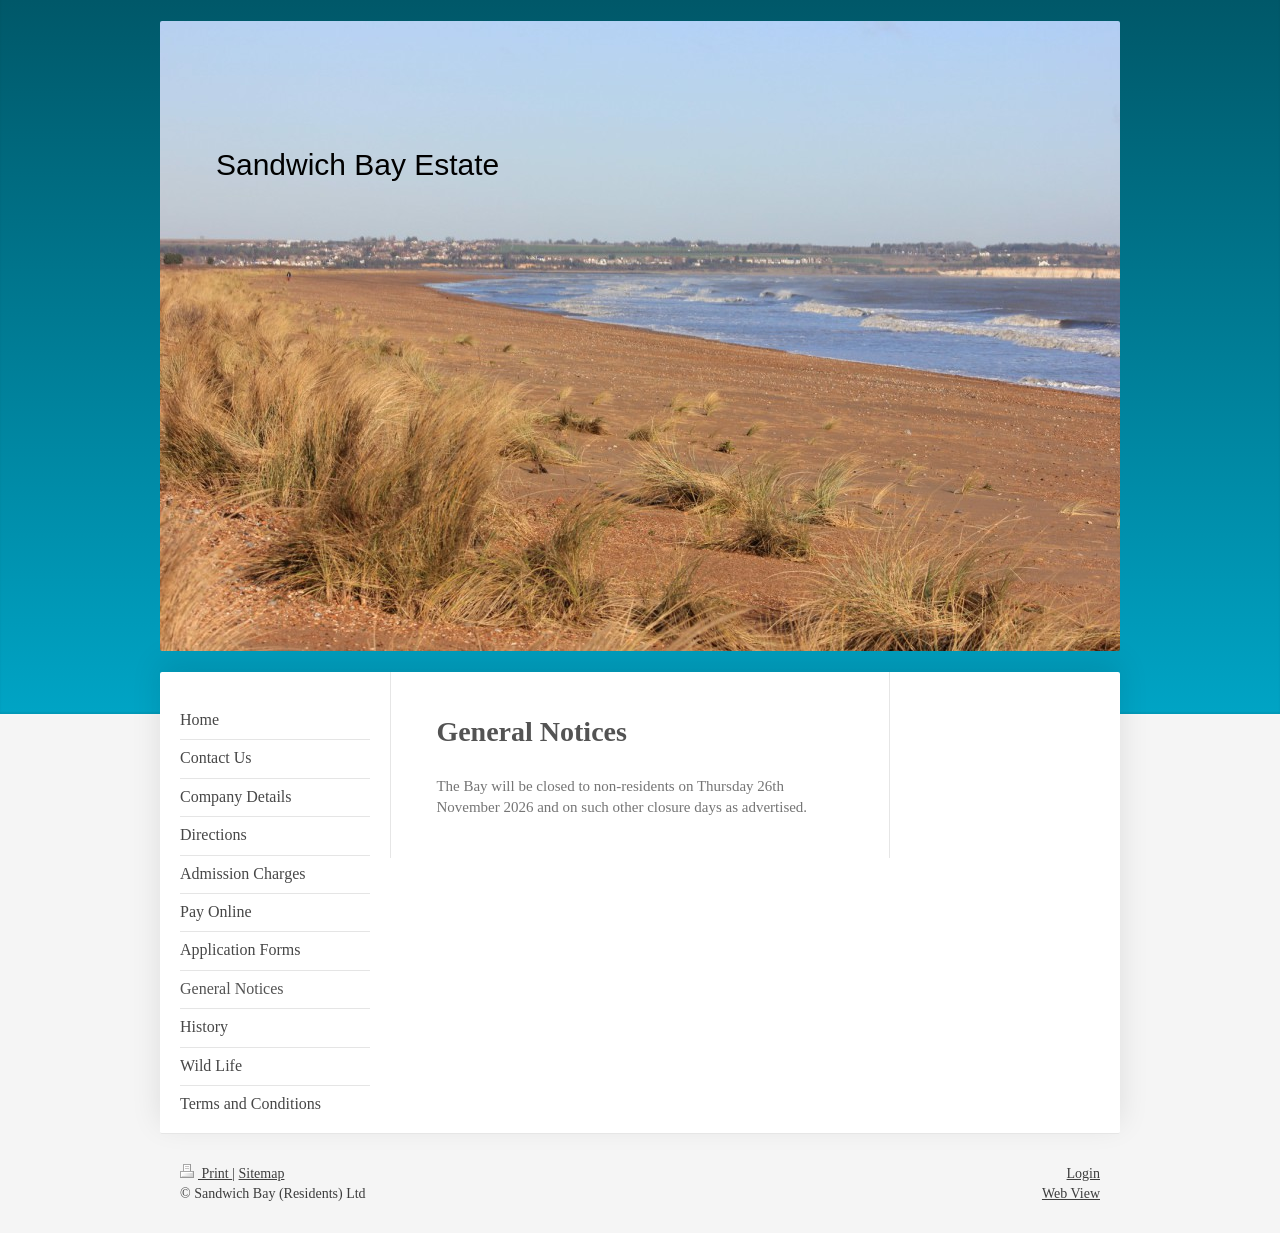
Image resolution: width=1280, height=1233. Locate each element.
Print (206, 1173)
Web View (1071, 1193)
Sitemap (262, 1173)
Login (1083, 1173)
